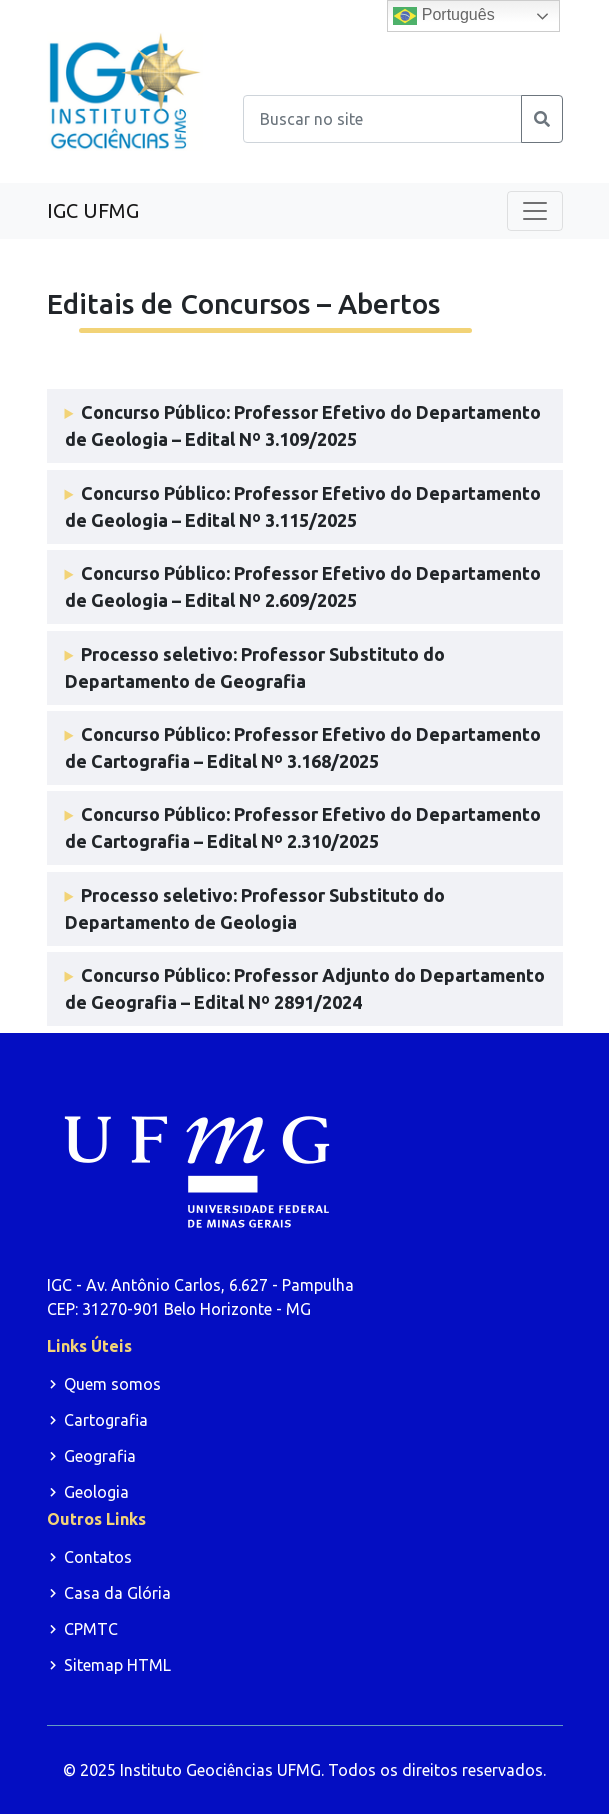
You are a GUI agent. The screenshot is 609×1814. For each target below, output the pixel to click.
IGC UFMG (93, 210)
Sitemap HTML (117, 1665)
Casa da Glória (117, 1593)
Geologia (96, 1492)
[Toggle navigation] (535, 211)
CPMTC (91, 1629)
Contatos (98, 1557)
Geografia (100, 1456)
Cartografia (106, 1420)
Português (443, 16)
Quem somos (112, 1384)
